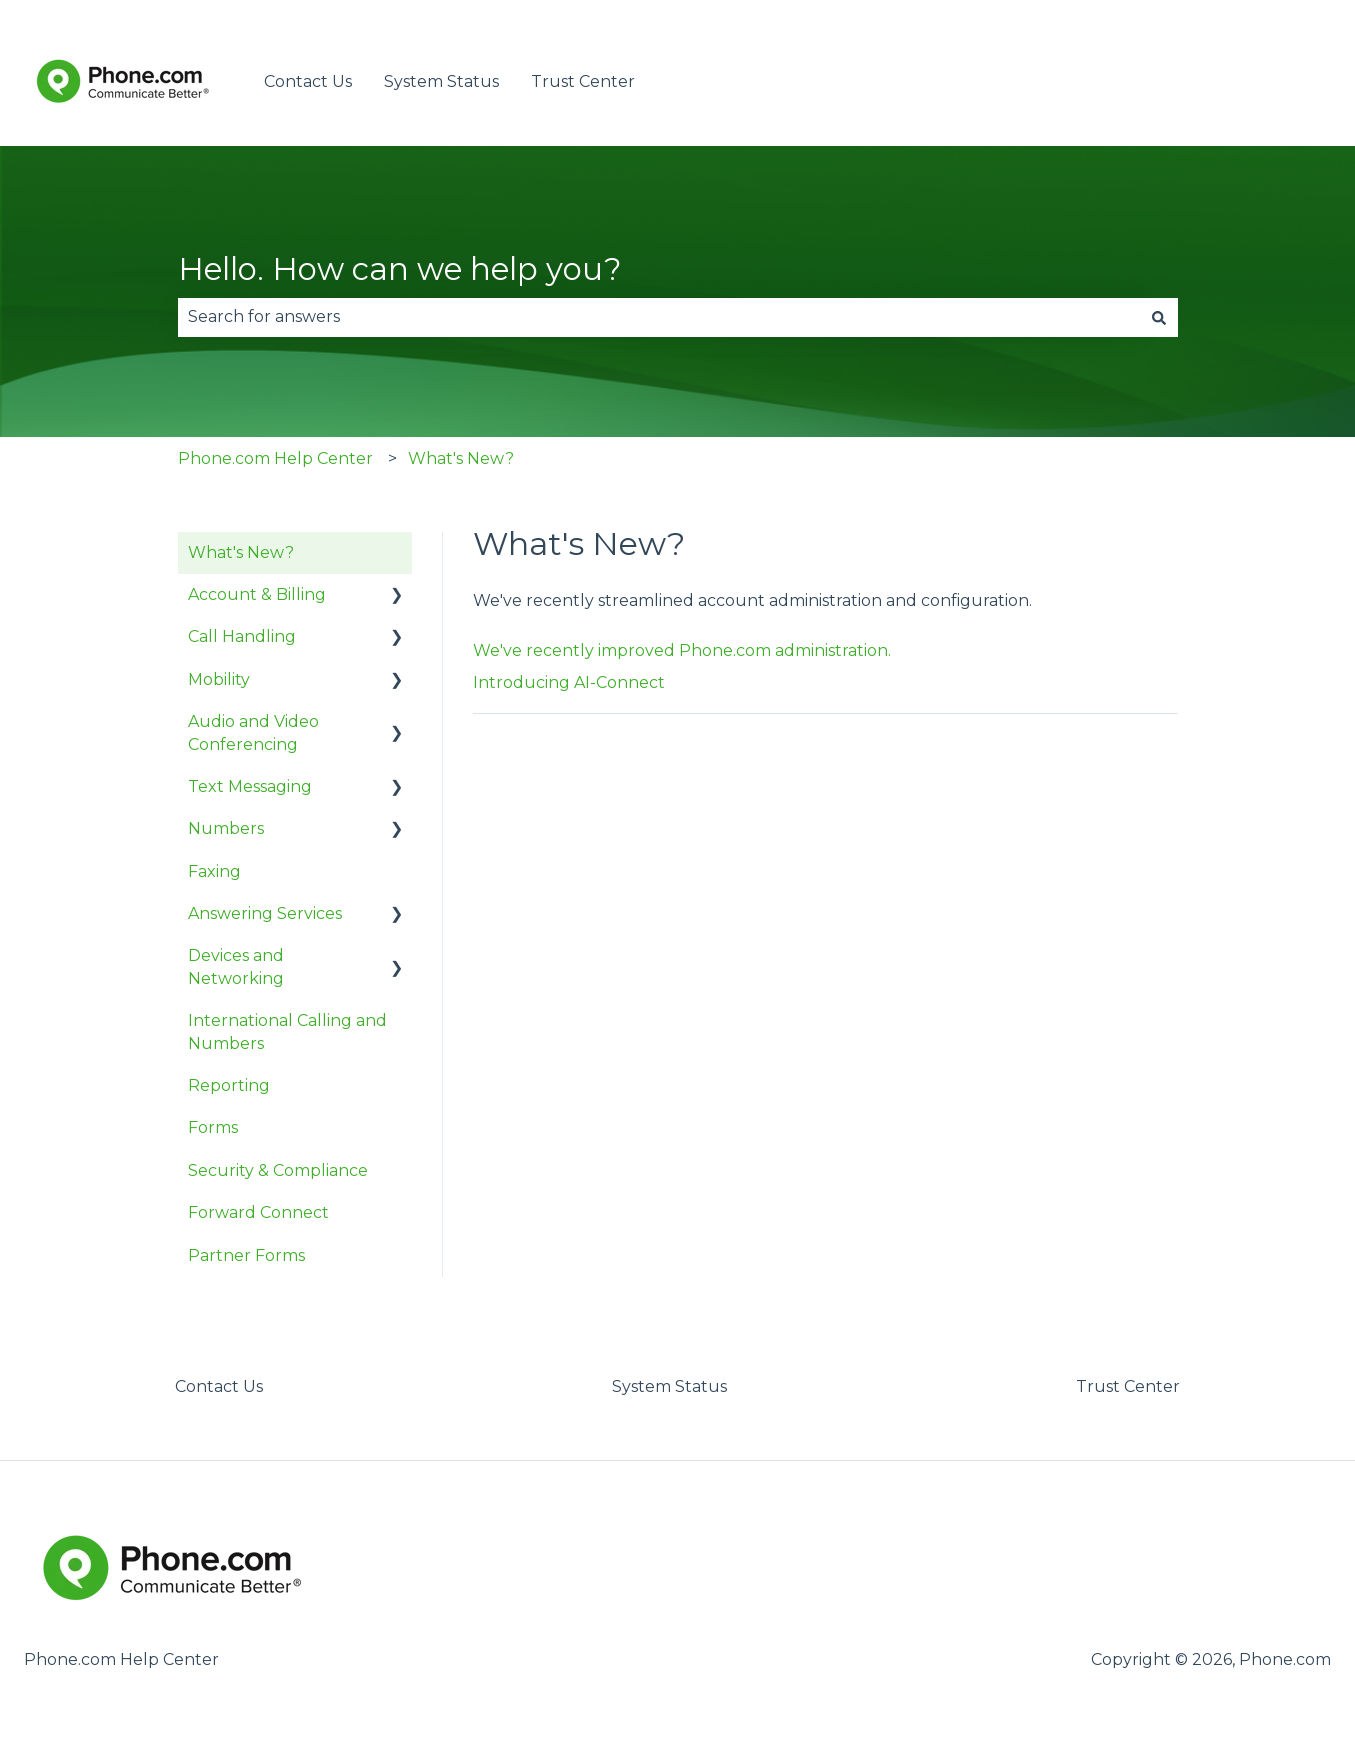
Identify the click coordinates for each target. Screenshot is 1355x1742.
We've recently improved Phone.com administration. (682, 650)
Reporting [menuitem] (229, 1085)
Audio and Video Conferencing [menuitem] (253, 732)
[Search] (1159, 317)
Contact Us (308, 81)
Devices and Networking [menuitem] (236, 966)
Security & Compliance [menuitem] (278, 1170)
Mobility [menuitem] (219, 679)
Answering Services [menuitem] (265, 913)
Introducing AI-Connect (569, 682)
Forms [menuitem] (213, 1127)
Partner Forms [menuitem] (246, 1255)
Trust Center (583, 81)
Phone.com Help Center (275, 458)
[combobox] (659, 317)
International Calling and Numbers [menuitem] (287, 1031)
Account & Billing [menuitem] (257, 594)
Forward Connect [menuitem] (258, 1212)
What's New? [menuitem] (241, 552)
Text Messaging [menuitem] (250, 786)
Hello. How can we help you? (400, 269)
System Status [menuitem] (669, 1386)
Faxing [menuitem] (214, 871)
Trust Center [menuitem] (1128, 1386)
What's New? (461, 458)
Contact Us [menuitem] (219, 1386)
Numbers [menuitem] (226, 828)
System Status (441, 81)
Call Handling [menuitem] (242, 636)
